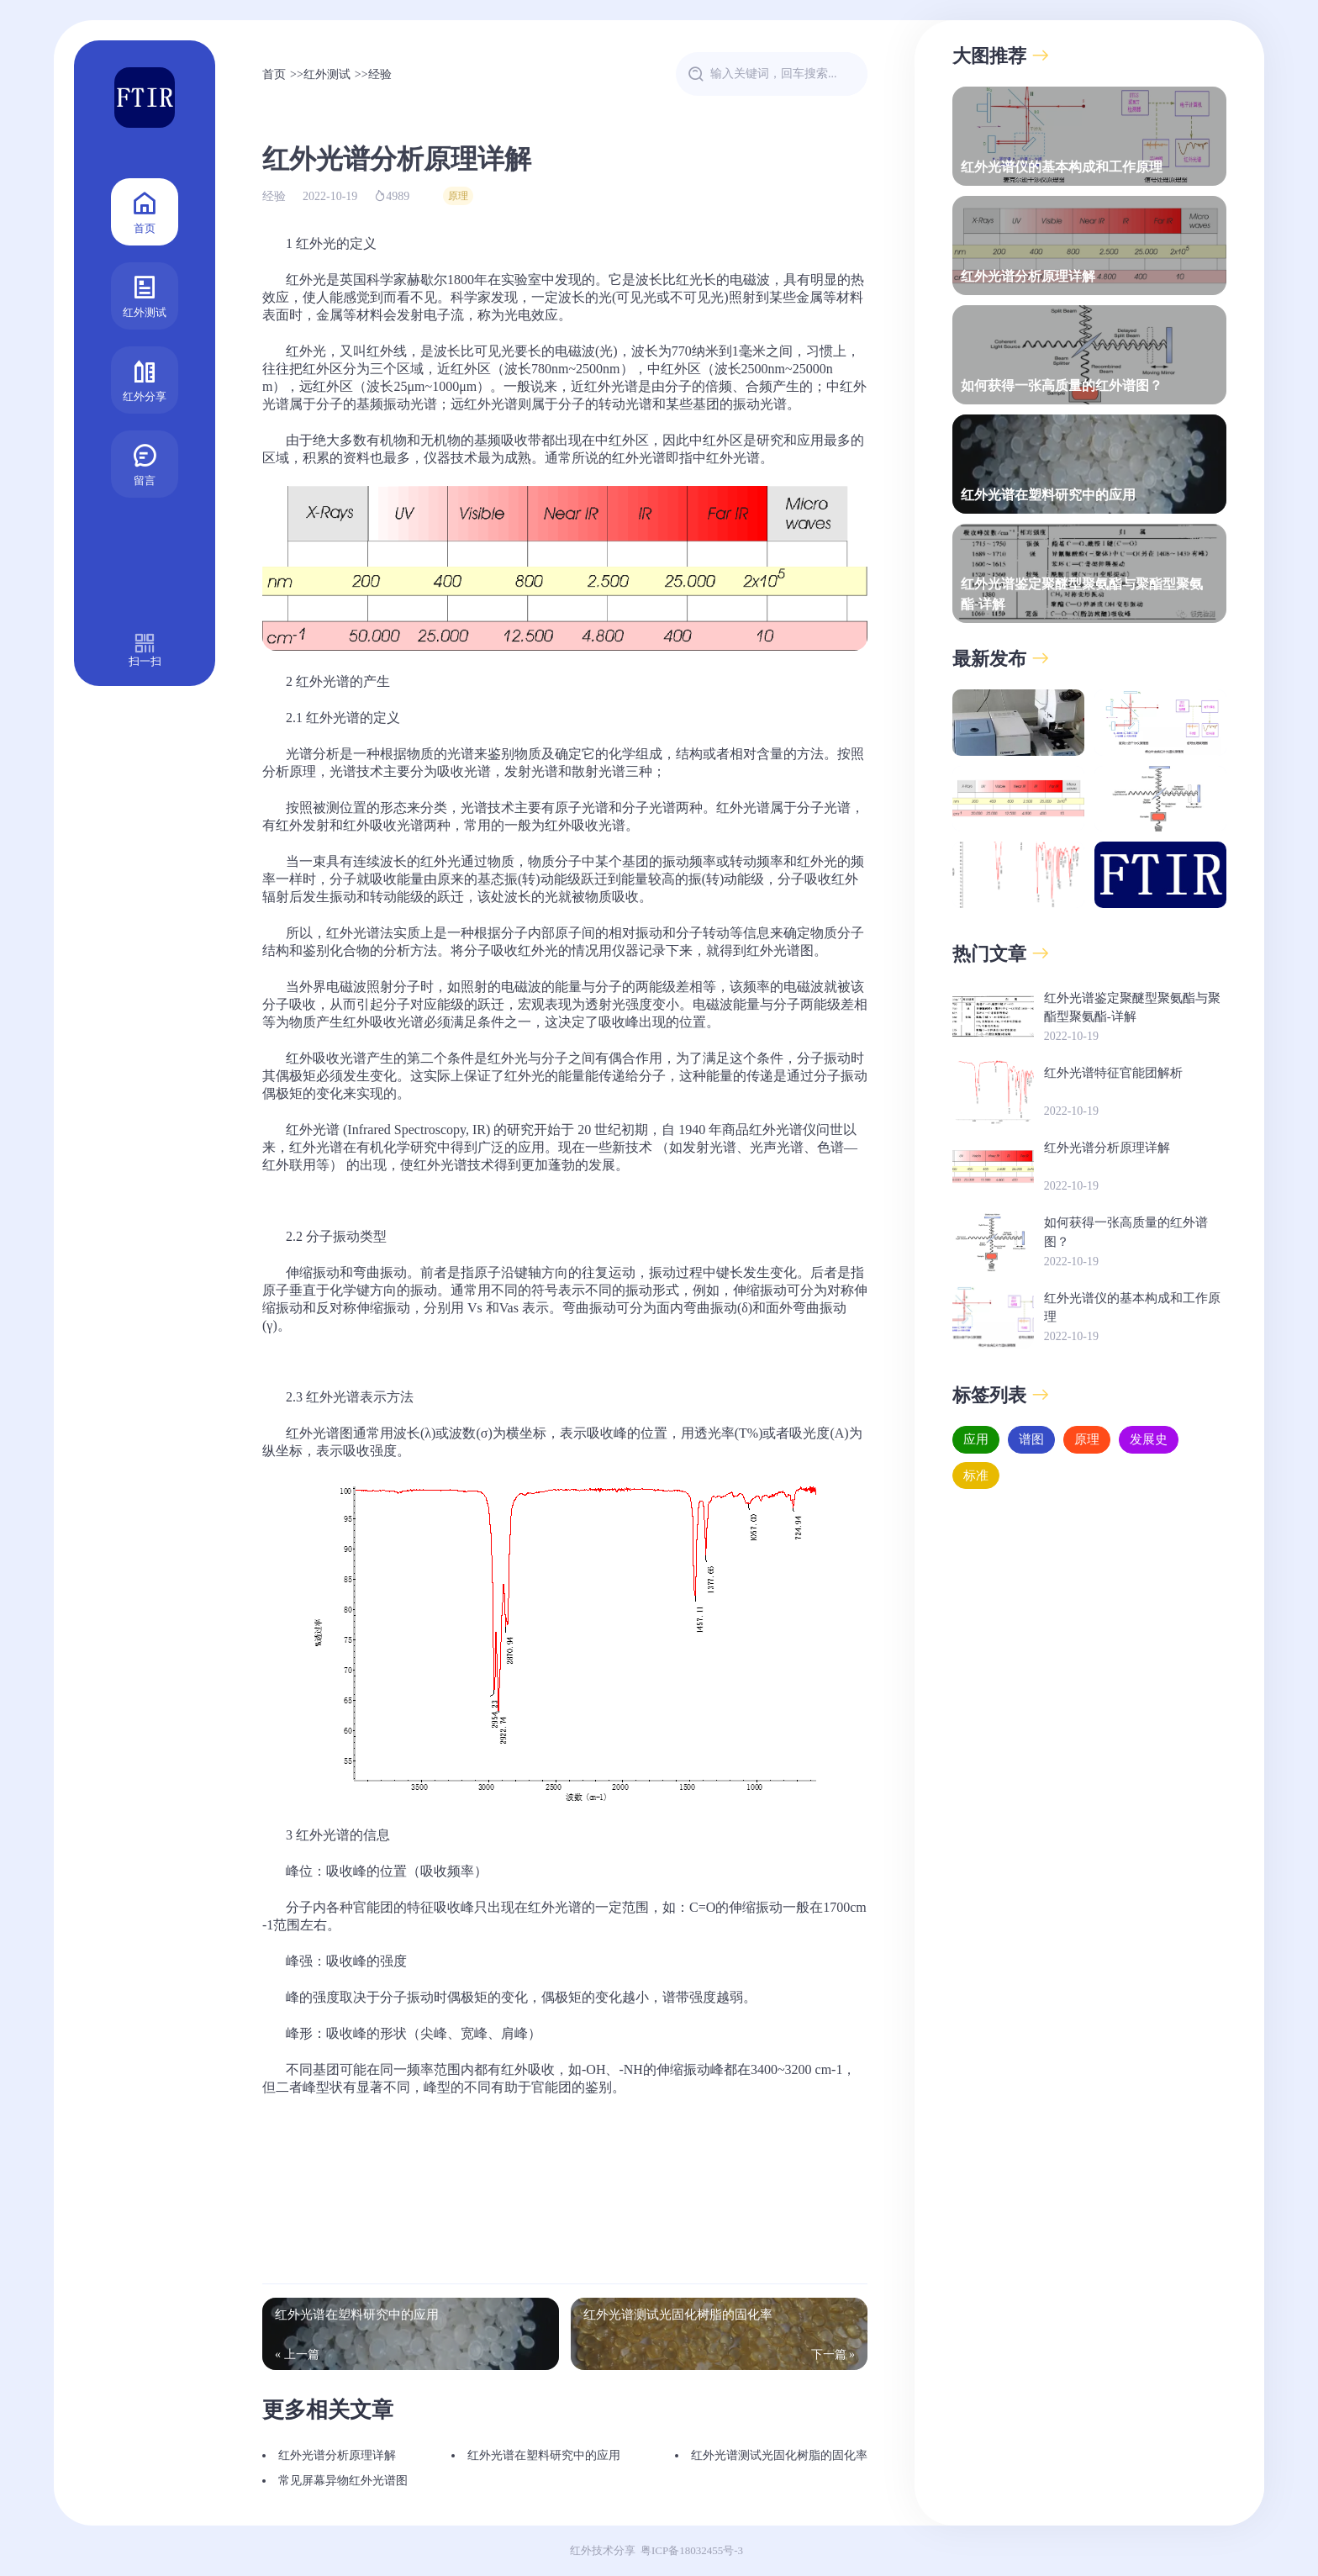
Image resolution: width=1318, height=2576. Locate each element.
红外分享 (144, 379)
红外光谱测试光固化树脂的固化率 (779, 2455)
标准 (975, 1475)
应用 (975, 1439)
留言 (144, 463)
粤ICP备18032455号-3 (692, 2550)
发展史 (1149, 1439)
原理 (458, 196)
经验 (380, 74)
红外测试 (144, 295)
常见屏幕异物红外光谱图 (343, 2480)
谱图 (1031, 1439)
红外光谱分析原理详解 (337, 2455)
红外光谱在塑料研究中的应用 (543, 2455)
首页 (144, 211)
